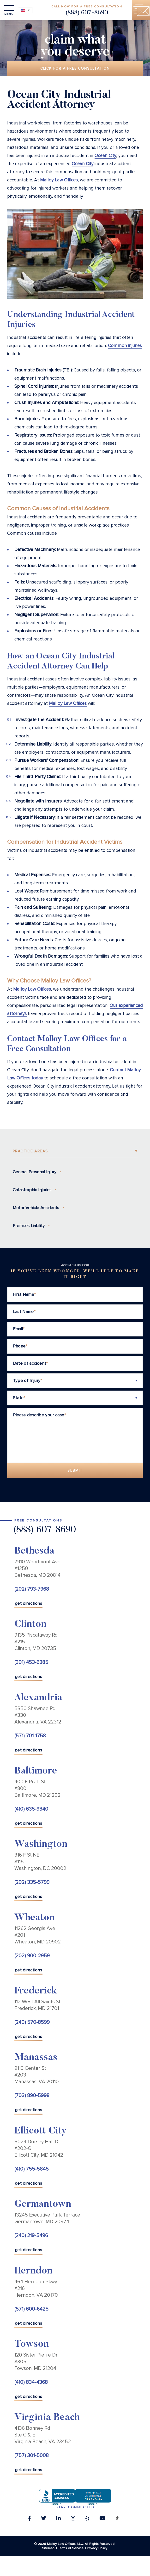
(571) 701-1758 (30, 1736)
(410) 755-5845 (31, 2169)
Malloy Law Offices (59, 180)
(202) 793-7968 (31, 1589)
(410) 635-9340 (31, 1809)
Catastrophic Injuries (32, 1189)
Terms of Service (71, 2548)
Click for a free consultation (75, 68)
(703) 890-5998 (31, 2096)
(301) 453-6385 (31, 1662)
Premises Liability (29, 1225)
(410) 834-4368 (31, 2382)
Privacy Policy (97, 2548)
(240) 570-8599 (32, 2022)
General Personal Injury (34, 1171)
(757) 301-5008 (31, 2455)
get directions (28, 1603)
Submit (75, 1470)
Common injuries (125, 345)
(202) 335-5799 (31, 1882)
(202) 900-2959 (32, 1956)
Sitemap (48, 2548)
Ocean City (105, 155)
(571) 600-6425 (31, 2309)
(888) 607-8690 (87, 13)
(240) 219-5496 (31, 2236)
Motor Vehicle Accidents (36, 1207)
